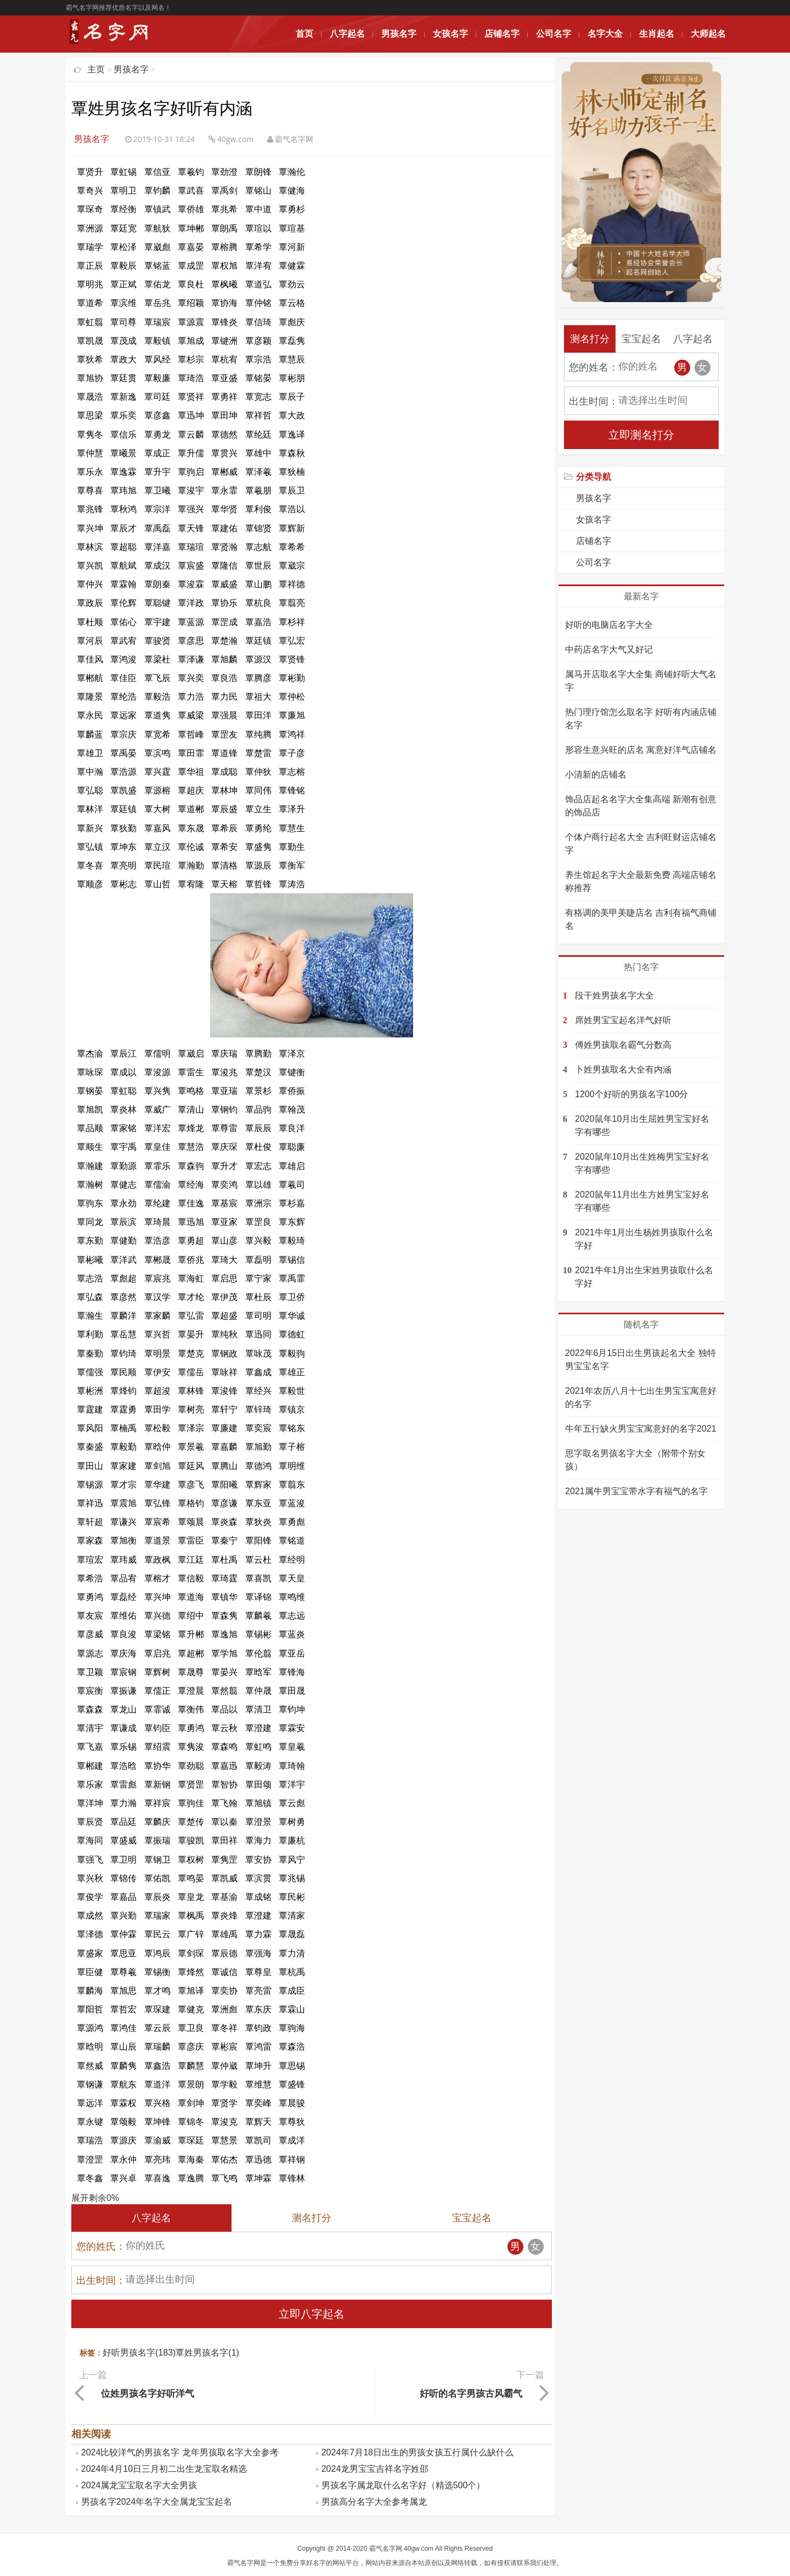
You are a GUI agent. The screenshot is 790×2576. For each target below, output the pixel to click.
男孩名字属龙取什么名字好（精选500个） (403, 2483)
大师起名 (708, 33)
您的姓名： (593, 367)
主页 (96, 69)
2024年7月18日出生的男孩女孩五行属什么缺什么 (417, 2450)
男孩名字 (398, 33)
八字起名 (347, 33)
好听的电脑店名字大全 (609, 624)
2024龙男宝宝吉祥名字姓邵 (375, 2466)
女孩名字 (450, 33)
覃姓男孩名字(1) (207, 2352)
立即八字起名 (312, 2314)
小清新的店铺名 (596, 774)
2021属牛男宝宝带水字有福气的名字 (636, 1491)
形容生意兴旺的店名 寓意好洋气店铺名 (640, 749)
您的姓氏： (101, 2246)
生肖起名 (656, 33)
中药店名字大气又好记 (609, 649)
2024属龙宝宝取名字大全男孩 (139, 2483)
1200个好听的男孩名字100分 (631, 1094)
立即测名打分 (641, 435)
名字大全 (605, 33)
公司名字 (553, 33)
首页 (304, 33)
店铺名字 (502, 33)
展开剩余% (95, 2198)
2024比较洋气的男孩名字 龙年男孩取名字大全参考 (180, 2450)
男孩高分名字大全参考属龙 (374, 2499)
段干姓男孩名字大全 (614, 995)
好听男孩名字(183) (139, 2352)
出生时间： (101, 2280)
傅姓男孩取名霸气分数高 (623, 1044)
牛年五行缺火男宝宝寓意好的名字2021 (640, 1428)
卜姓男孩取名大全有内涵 (623, 1069)
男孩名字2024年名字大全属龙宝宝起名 (157, 2499)
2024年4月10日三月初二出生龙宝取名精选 (164, 2466)
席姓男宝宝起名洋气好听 (623, 1020)
